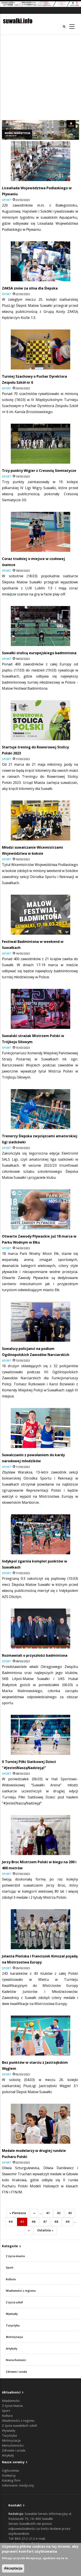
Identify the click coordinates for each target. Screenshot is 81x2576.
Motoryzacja (14, 2336)
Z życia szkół (14, 2302)
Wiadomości (11, 2400)
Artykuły (11, 2348)
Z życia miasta (15, 2256)
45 (23, 2222)
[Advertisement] (40, 77)
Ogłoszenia (10, 2470)
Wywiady (12, 2313)
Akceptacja (13, 2568)
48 (57, 2222)
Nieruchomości (16, 2360)
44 (12, 2222)
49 (69, 2222)
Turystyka (12, 2325)
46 (35, 2222)
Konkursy (9, 2475)
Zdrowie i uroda (16, 2371)
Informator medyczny (18, 2485)
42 (60, 2213)
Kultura (11, 2279)
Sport (6, 200)
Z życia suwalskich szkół (19, 2425)
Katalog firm (11, 2480)
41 (49, 2213)
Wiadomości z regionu (21, 2290)
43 (71, 2213)
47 (46, 2222)
